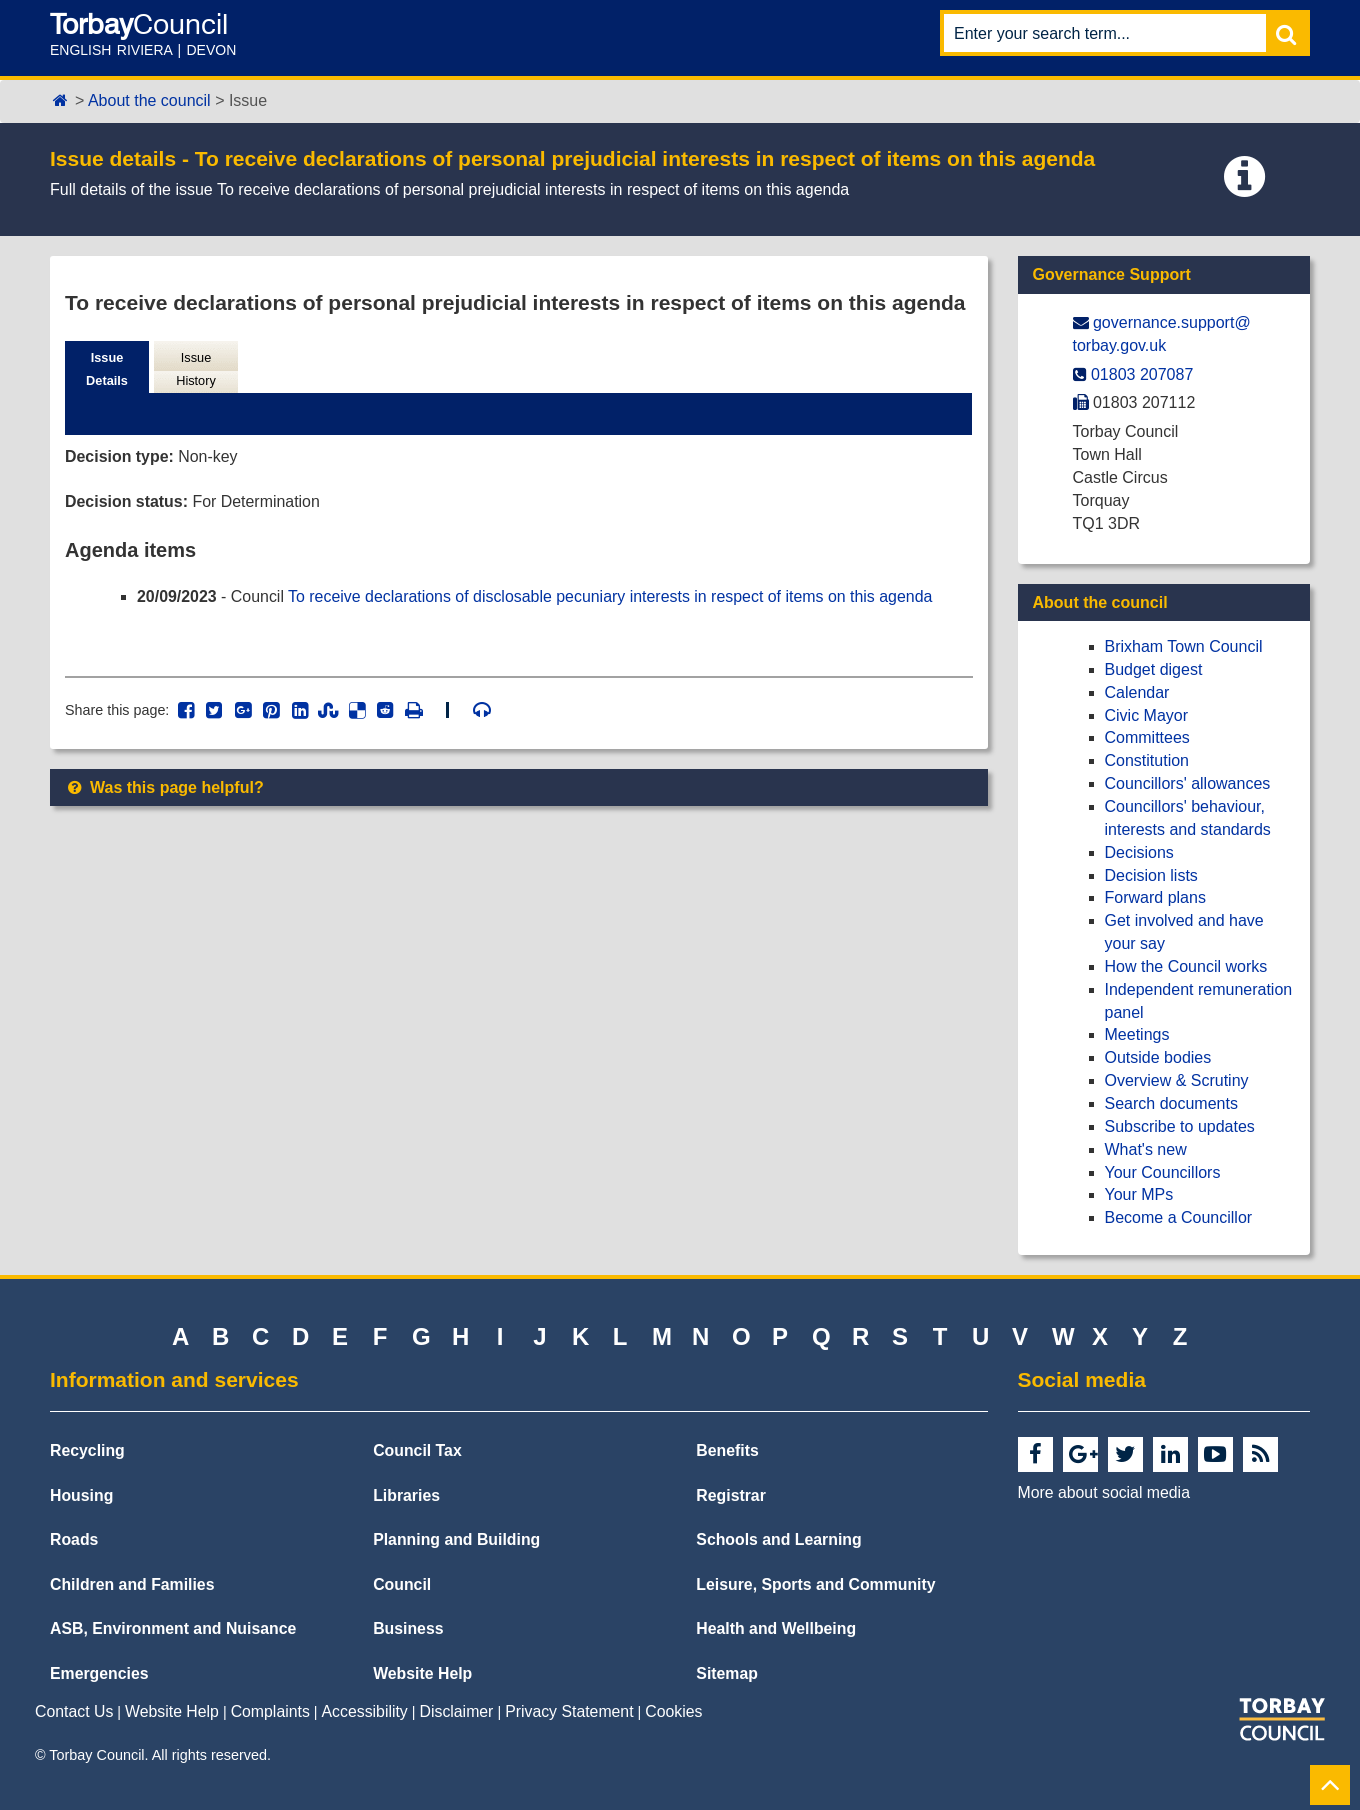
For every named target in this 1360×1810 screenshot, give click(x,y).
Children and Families (132, 1584)
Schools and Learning (778, 1539)
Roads (74, 1539)
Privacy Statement (569, 1711)
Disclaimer (457, 1711)
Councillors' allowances (1188, 783)
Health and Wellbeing (776, 1628)
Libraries (406, 1495)
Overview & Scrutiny (1177, 1080)
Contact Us (74, 1711)
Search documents (1171, 1103)
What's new (1146, 1149)
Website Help (422, 1673)
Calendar (1137, 692)
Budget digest (1154, 669)
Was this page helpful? (164, 788)
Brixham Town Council (1184, 646)
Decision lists (1151, 875)
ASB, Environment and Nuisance (173, 1628)
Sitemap (727, 1673)
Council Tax (417, 1450)
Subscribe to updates (1180, 1126)
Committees (1147, 737)
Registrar (731, 1495)
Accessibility (365, 1711)
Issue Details (107, 370)
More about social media (1104, 1492)
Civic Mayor (1147, 715)
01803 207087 (1142, 374)
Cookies (673, 1711)
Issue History (196, 370)
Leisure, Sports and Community (815, 1584)
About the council (149, 100)
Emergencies (99, 1673)
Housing (81, 1495)
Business (408, 1628)
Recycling (87, 1450)
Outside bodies (1158, 1057)
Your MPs (1139, 1194)
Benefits (727, 1450)
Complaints (270, 1711)
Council (402, 1584)
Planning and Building (456, 1539)
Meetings (1137, 1034)
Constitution (1147, 760)
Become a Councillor (1179, 1217)
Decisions (1139, 852)
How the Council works (1186, 966)
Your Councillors (1163, 1172)
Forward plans (1155, 897)
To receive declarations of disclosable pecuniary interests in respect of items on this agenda (612, 596)
